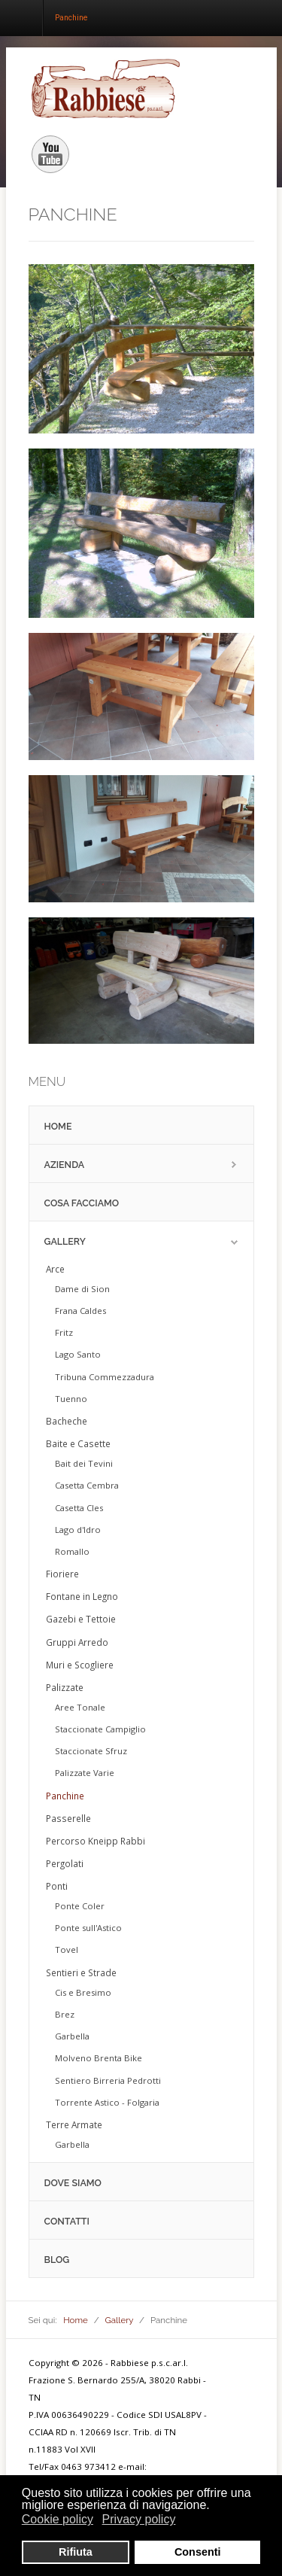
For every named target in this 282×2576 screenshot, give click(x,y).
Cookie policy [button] (57, 2519)
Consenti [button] (197, 2552)
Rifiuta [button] (75, 2552)
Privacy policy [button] (139, 2519)
